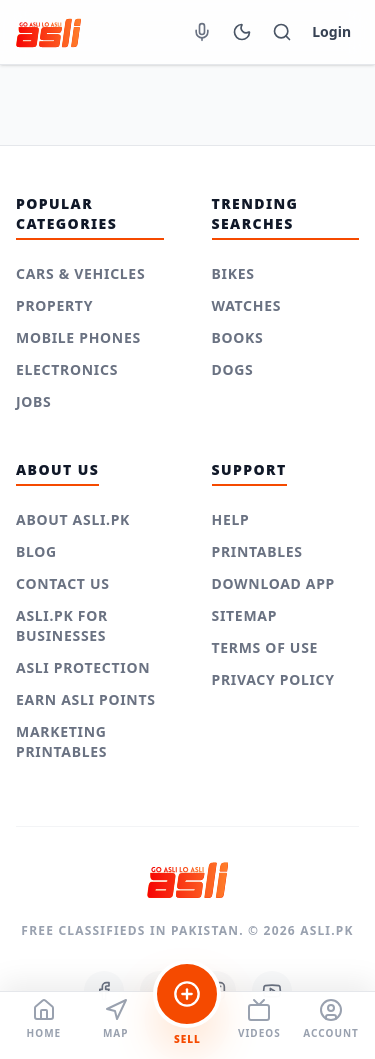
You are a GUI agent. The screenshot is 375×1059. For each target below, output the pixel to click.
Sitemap (245, 615)
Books (238, 337)
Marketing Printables (61, 741)
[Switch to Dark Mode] (242, 32)
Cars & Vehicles (80, 273)
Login (331, 31)
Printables (257, 551)
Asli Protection (83, 667)
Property (54, 305)
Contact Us (63, 583)
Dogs (233, 369)
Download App (274, 583)
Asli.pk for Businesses (62, 625)
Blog (36, 551)
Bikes (233, 273)
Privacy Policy (273, 679)
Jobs (34, 401)
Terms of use (265, 647)
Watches (247, 305)
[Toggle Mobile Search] (282, 32)
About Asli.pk (73, 519)
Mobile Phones (78, 337)
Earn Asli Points (86, 699)
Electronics (67, 369)
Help (231, 519)
